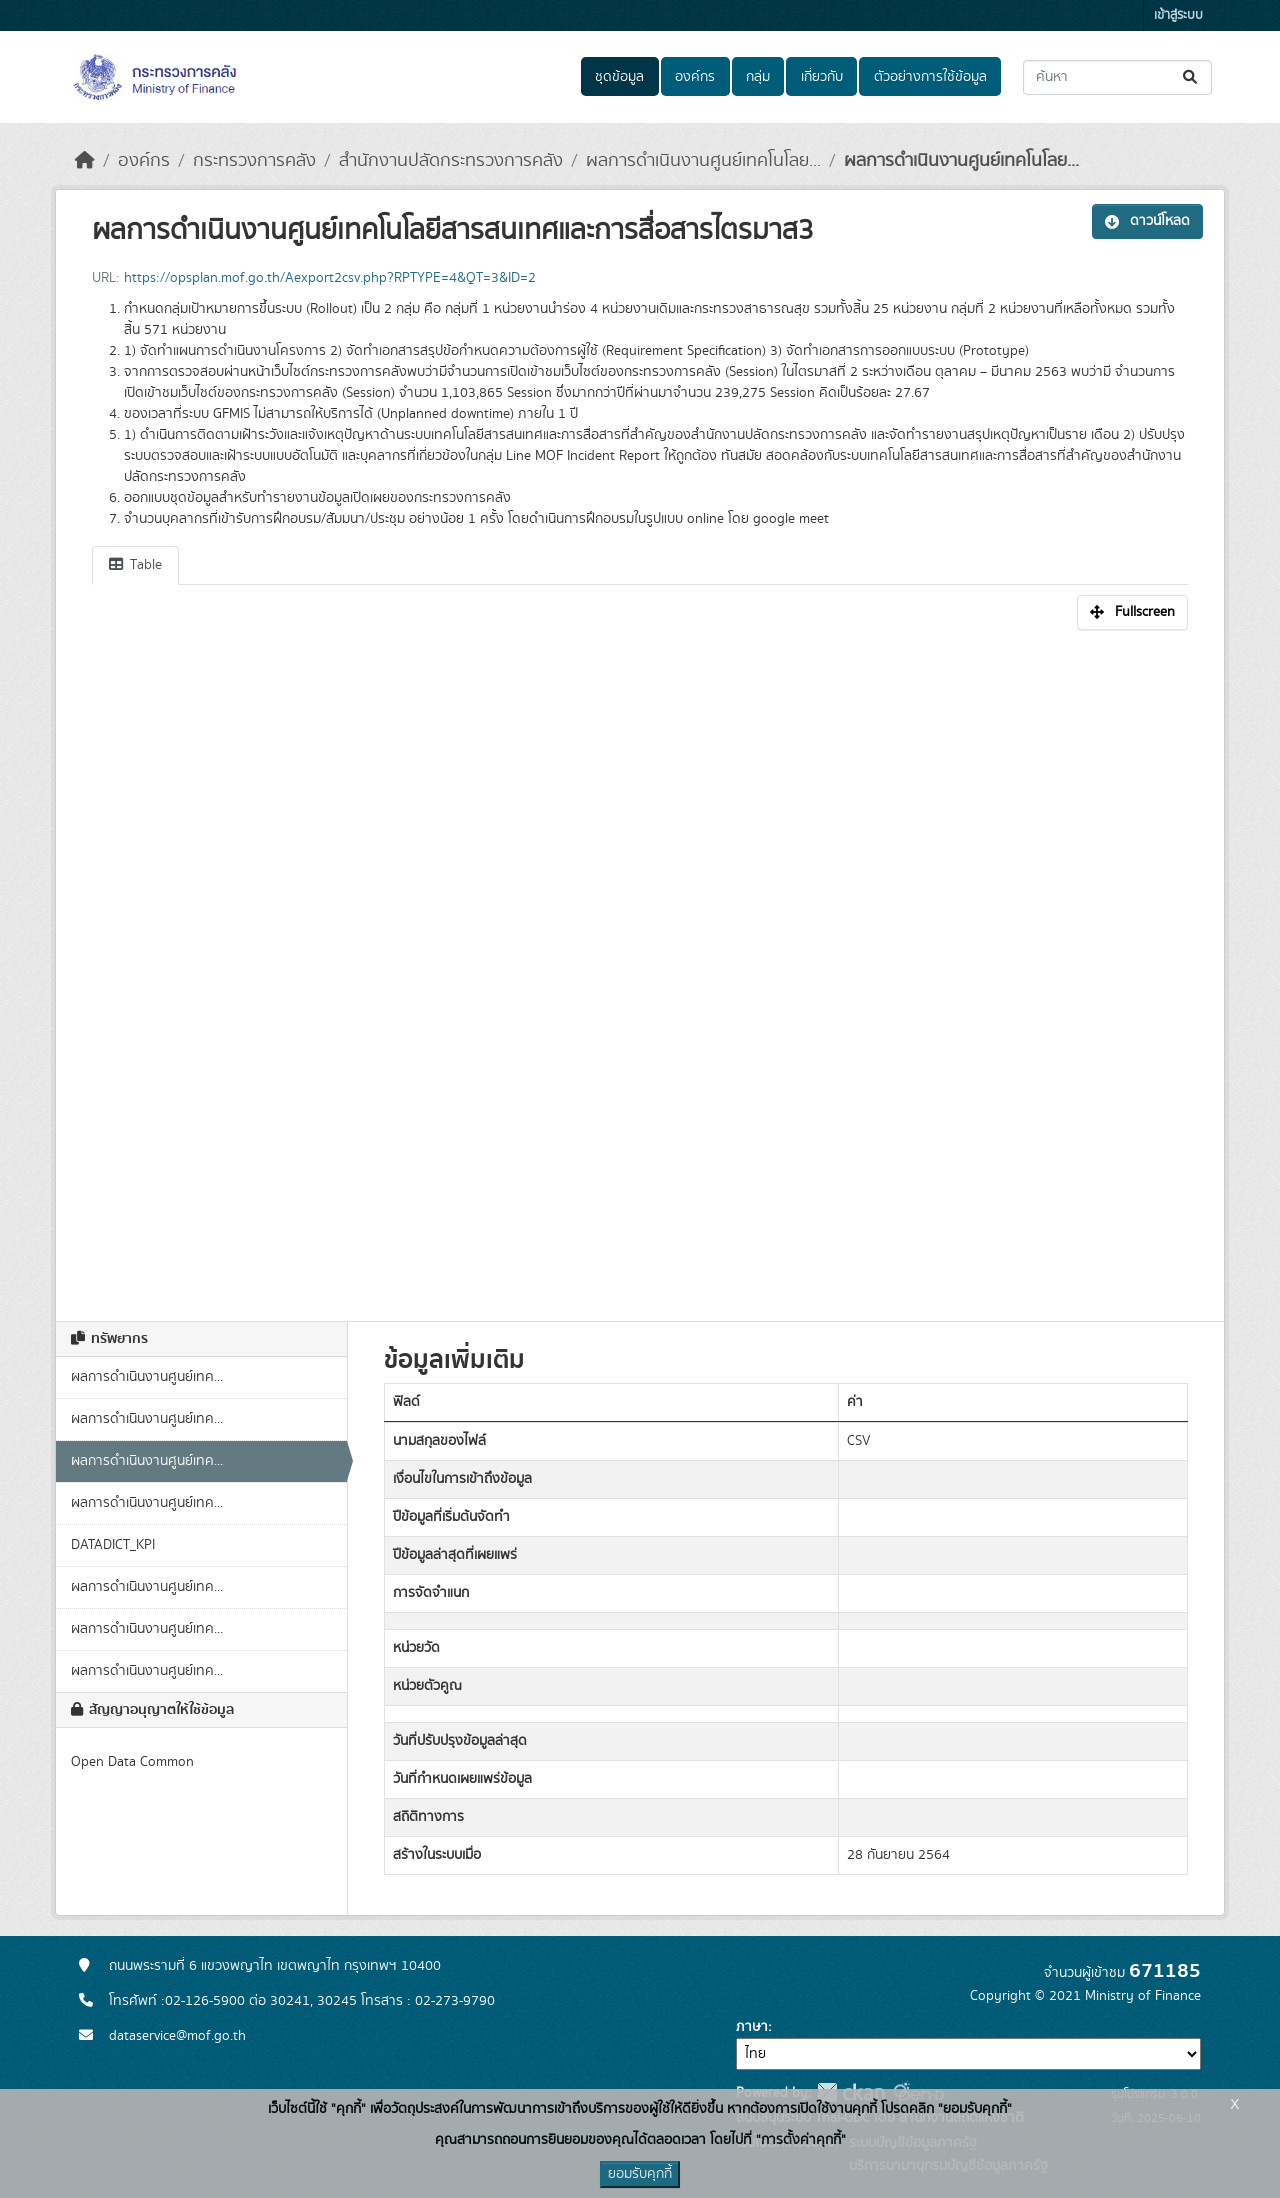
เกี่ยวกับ (822, 77)
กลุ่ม (758, 77)
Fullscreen (1132, 612)
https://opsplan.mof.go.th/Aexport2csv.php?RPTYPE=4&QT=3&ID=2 (330, 278)
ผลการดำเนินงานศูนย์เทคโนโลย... (703, 161)
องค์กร (695, 77)
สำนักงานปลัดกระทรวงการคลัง (451, 161)
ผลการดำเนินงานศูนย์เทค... (147, 1377)
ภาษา (752, 2027)
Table (135, 565)
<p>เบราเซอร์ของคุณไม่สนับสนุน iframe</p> (640, 965)
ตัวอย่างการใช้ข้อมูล (930, 77)
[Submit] (1191, 77)
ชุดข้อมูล (619, 77)
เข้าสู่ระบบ (1178, 15)
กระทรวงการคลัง (254, 161)
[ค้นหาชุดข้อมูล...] (1117, 77)
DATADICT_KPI (113, 1545)
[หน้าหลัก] (85, 161)
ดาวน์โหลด (1147, 221)
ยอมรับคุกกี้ (640, 2174)
